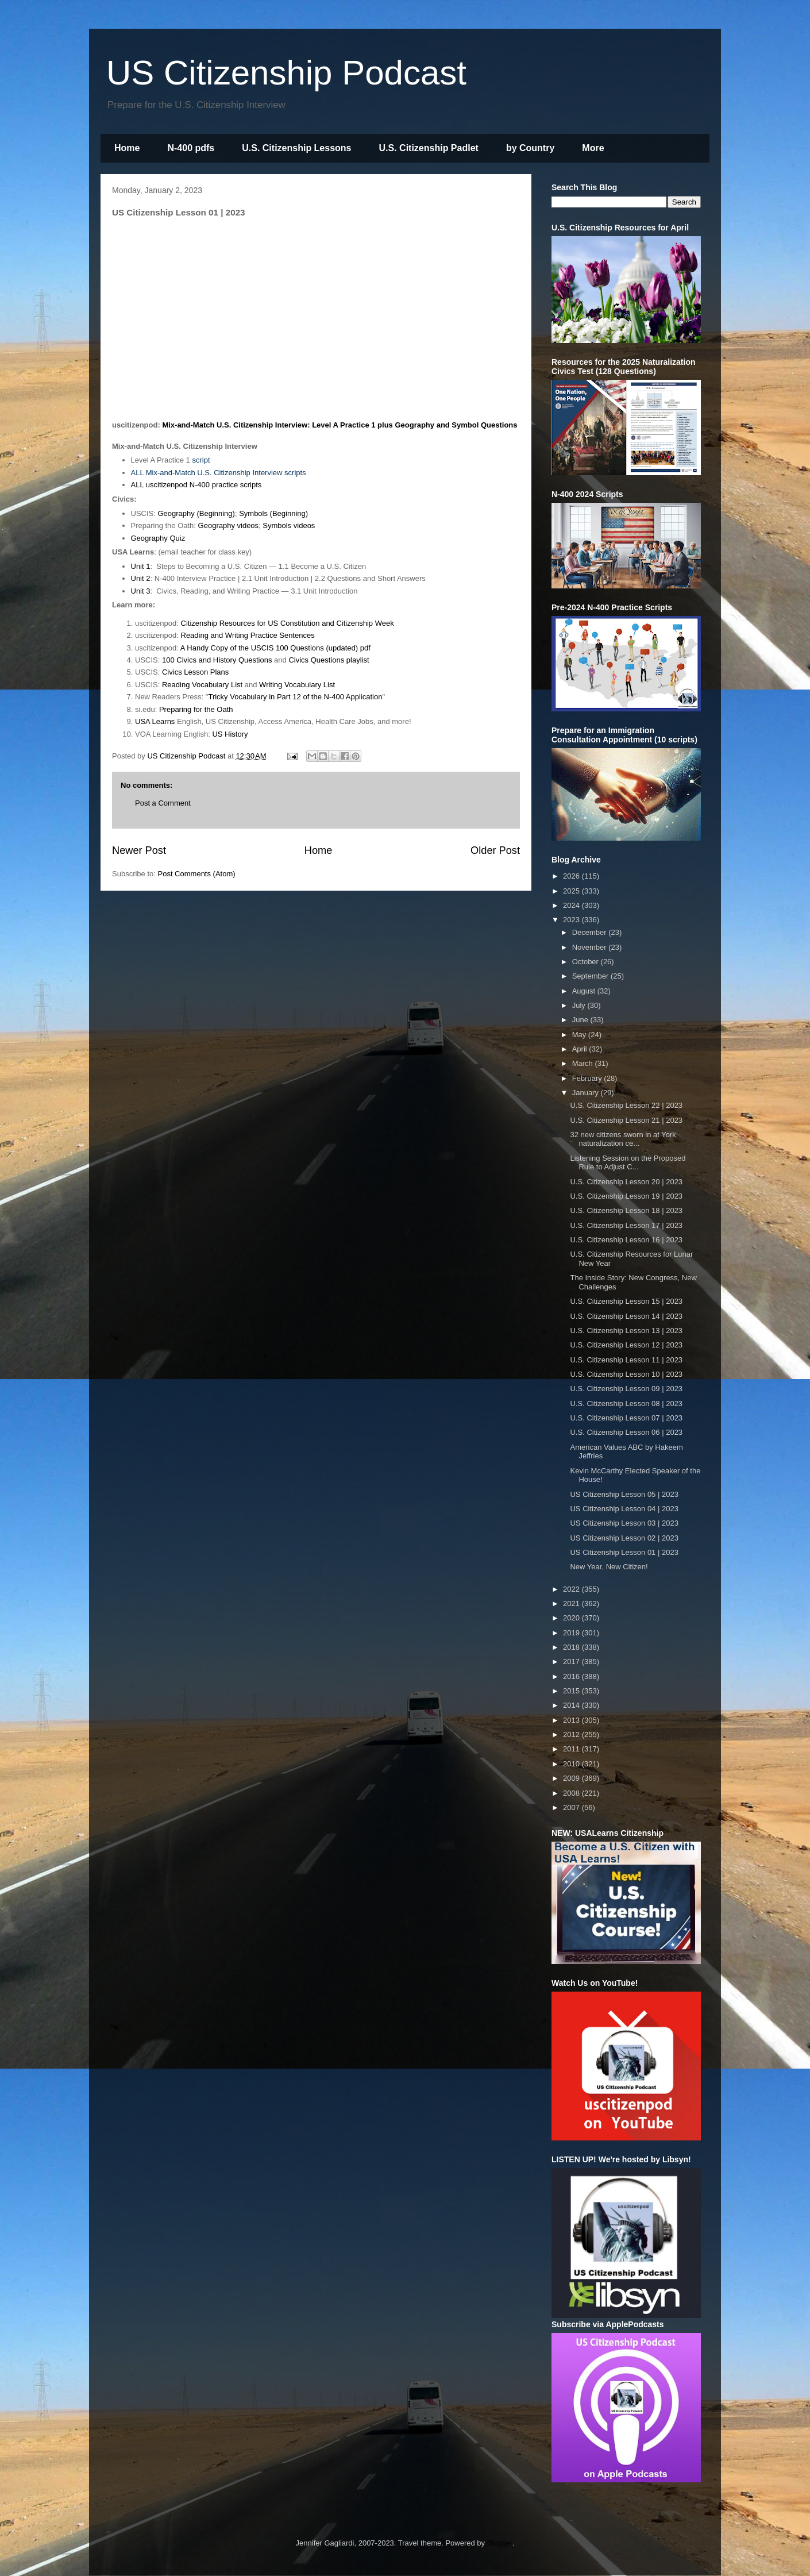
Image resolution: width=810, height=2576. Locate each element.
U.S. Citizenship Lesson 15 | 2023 (626, 1301)
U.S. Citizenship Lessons (296, 148)
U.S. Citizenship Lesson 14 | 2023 (626, 1316)
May (580, 1034)
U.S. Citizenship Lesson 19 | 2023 (626, 1196)
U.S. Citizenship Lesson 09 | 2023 (626, 1388)
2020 (572, 1618)
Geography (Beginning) (195, 513)
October (586, 961)
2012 (572, 1734)
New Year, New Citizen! (608, 1566)
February (588, 1078)
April (580, 1049)
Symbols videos (289, 525)
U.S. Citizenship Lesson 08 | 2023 (626, 1403)
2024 (572, 905)
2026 (572, 876)
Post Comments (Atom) (197, 873)
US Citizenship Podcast (286, 72)
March (583, 1063)
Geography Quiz (158, 538)
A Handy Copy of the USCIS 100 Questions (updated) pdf (275, 648)
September (591, 976)
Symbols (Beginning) (273, 513)
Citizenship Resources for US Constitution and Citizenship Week (287, 623)
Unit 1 (141, 566)
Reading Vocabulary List (202, 684)
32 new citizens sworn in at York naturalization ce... (623, 1139)
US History (230, 734)
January (586, 1092)
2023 (572, 919)
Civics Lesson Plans (195, 672)
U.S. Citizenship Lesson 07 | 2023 (626, 1418)
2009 (572, 1778)
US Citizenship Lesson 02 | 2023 (624, 1538)
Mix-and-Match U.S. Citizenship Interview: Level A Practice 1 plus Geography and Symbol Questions (339, 425)
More (593, 148)
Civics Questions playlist (328, 660)
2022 (572, 1589)
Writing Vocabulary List (297, 684)
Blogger (499, 2543)
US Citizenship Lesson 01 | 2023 (624, 1552)
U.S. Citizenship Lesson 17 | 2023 (626, 1225)
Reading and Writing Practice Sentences (248, 635)
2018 (572, 1647)
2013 (572, 1720)
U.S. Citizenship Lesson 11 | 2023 (626, 1360)
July (580, 1005)
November (590, 947)
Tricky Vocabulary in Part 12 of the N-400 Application (295, 696)
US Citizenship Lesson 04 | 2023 (624, 1508)
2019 (572, 1632)
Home (127, 148)
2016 (572, 1676)
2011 (572, 1749)
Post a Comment (163, 803)
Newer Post (139, 850)
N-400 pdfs (190, 148)
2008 (572, 1793)
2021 (572, 1603)
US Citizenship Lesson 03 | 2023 (624, 1523)
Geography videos (228, 525)
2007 (572, 1807)
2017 (572, 1661)
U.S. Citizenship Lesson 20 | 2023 (626, 1181)
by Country (530, 148)
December (590, 932)
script (201, 460)
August (584, 991)
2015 (572, 1690)
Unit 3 (141, 591)
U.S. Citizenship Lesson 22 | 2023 (626, 1105)
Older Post (495, 850)
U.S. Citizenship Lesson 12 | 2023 (626, 1345)
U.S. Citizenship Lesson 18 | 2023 (626, 1210)
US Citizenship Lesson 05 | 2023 (624, 1494)
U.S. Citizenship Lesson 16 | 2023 (626, 1239)
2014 (572, 1705)
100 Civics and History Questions (217, 660)
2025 (572, 891)
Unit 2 (141, 578)
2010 (572, 1763)
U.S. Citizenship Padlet (429, 148)
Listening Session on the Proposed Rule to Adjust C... (627, 1163)
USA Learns (155, 721)
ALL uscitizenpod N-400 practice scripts (196, 484)
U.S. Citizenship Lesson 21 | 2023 (626, 1120)
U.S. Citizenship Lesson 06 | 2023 (626, 1432)
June (581, 1019)
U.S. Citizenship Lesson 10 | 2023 (626, 1374)
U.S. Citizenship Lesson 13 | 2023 (626, 1330)
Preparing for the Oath (196, 709)
